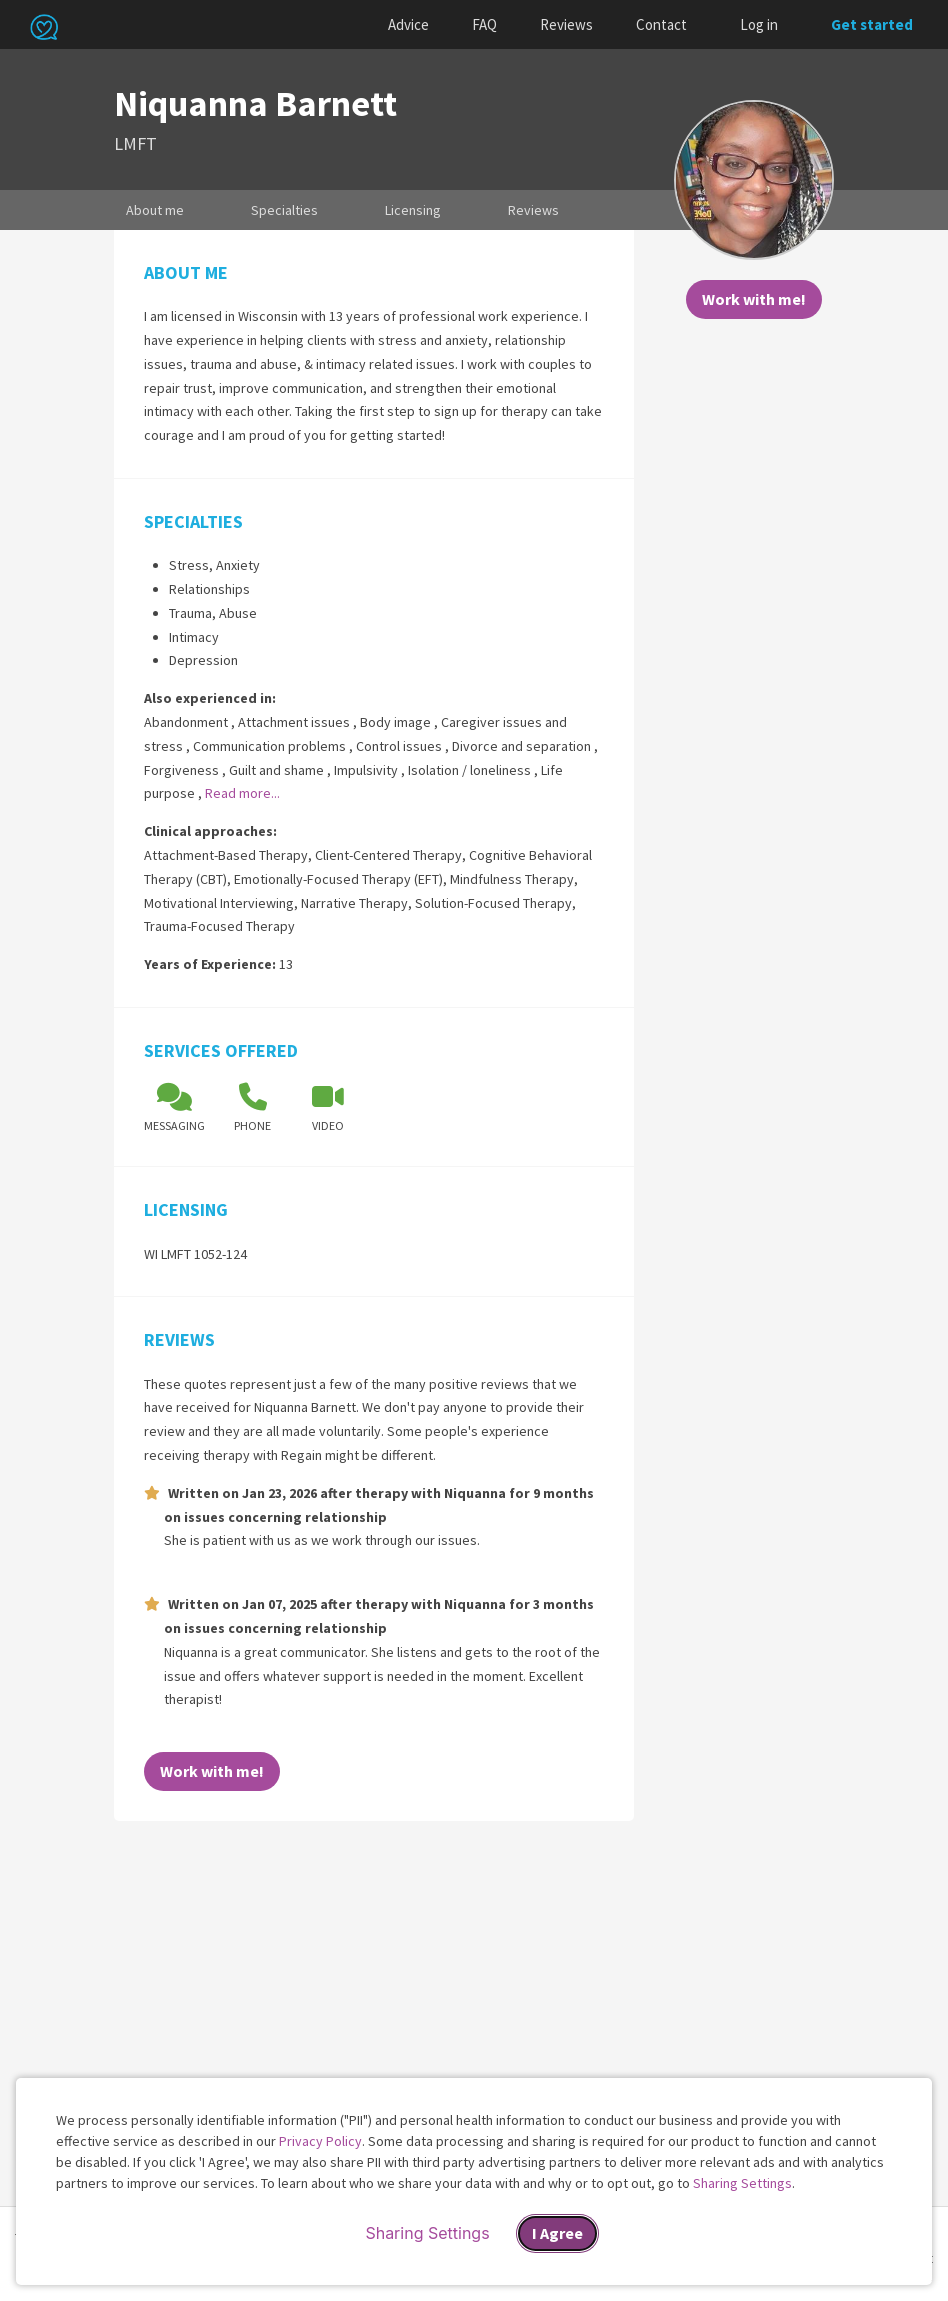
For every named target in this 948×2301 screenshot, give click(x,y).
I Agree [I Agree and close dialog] (557, 2233)
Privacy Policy (320, 2141)
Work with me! (754, 299)
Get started (872, 24)
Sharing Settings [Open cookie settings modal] (427, 2233)
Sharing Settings (742, 2183)
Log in (759, 24)
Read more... (242, 793)
